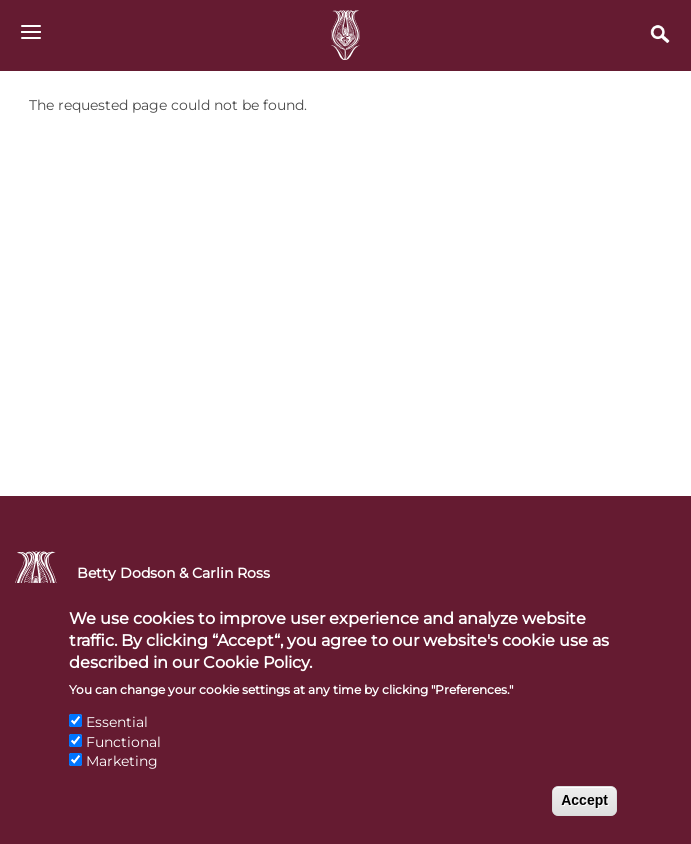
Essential (117, 735)
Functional (123, 755)
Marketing (122, 774)
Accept (584, 813)
